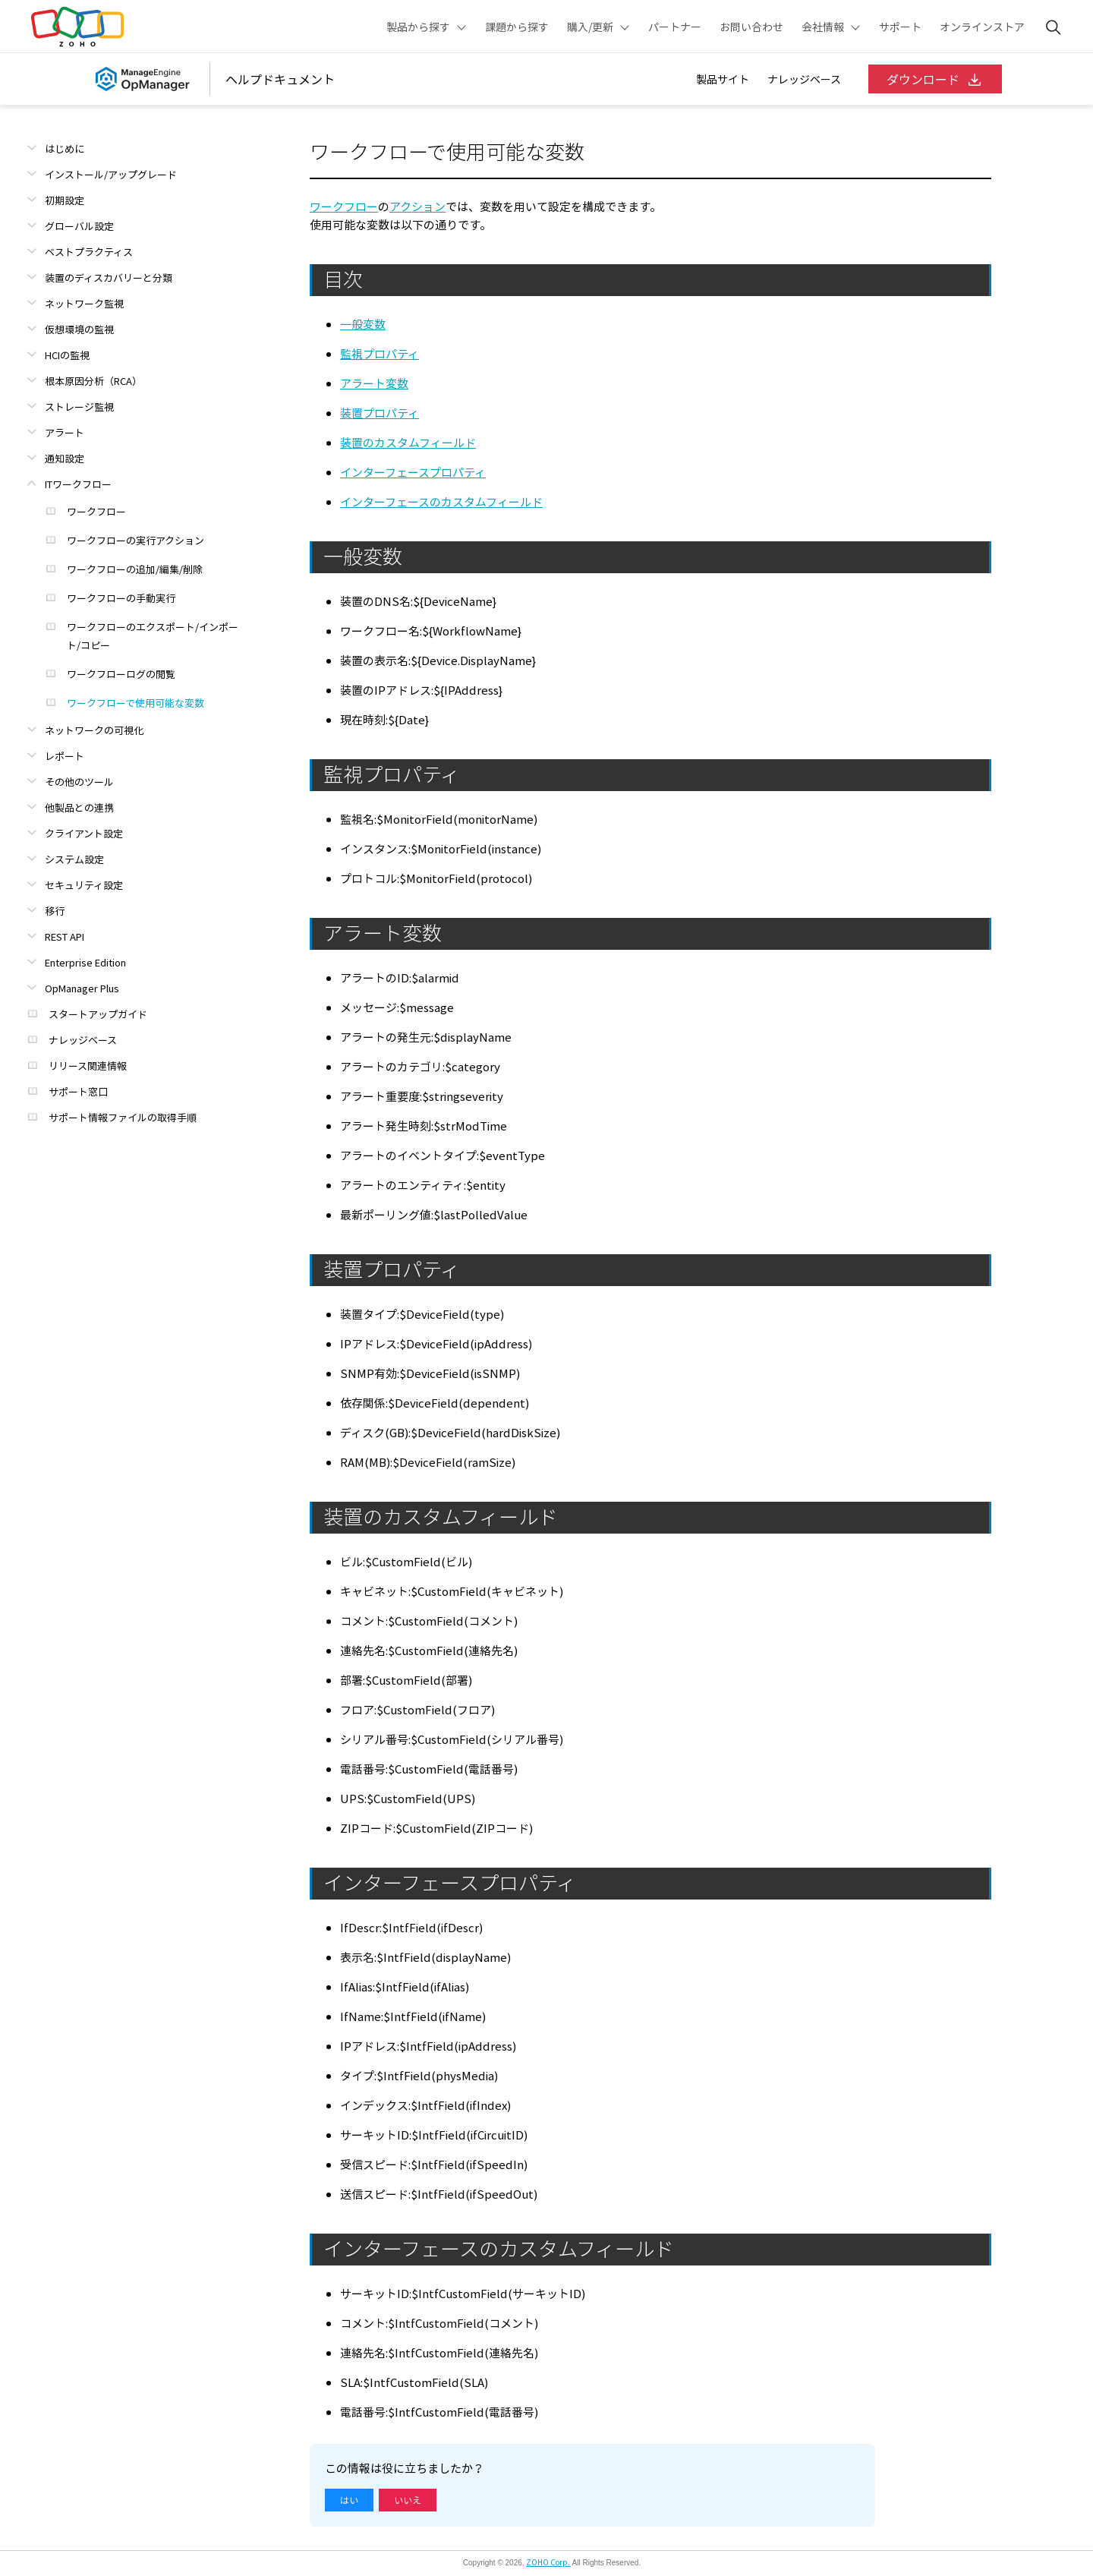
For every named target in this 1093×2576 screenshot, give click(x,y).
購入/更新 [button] (590, 26)
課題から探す (517, 26)
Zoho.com (77, 26)
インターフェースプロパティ (413, 472)
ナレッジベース (804, 79)
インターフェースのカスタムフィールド (441, 501)
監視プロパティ (379, 353)
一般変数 (363, 324)
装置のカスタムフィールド (408, 442)
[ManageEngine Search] (1053, 26)
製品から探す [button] (418, 26)
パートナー (674, 26)
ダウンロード (935, 79)
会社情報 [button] (823, 26)
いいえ (407, 2500)
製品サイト (722, 79)
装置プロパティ (379, 413)
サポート (900, 26)
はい (349, 2500)
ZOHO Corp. (548, 2562)
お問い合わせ (751, 26)
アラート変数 (374, 383)
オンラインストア (982, 26)
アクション (417, 206)
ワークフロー (344, 206)
